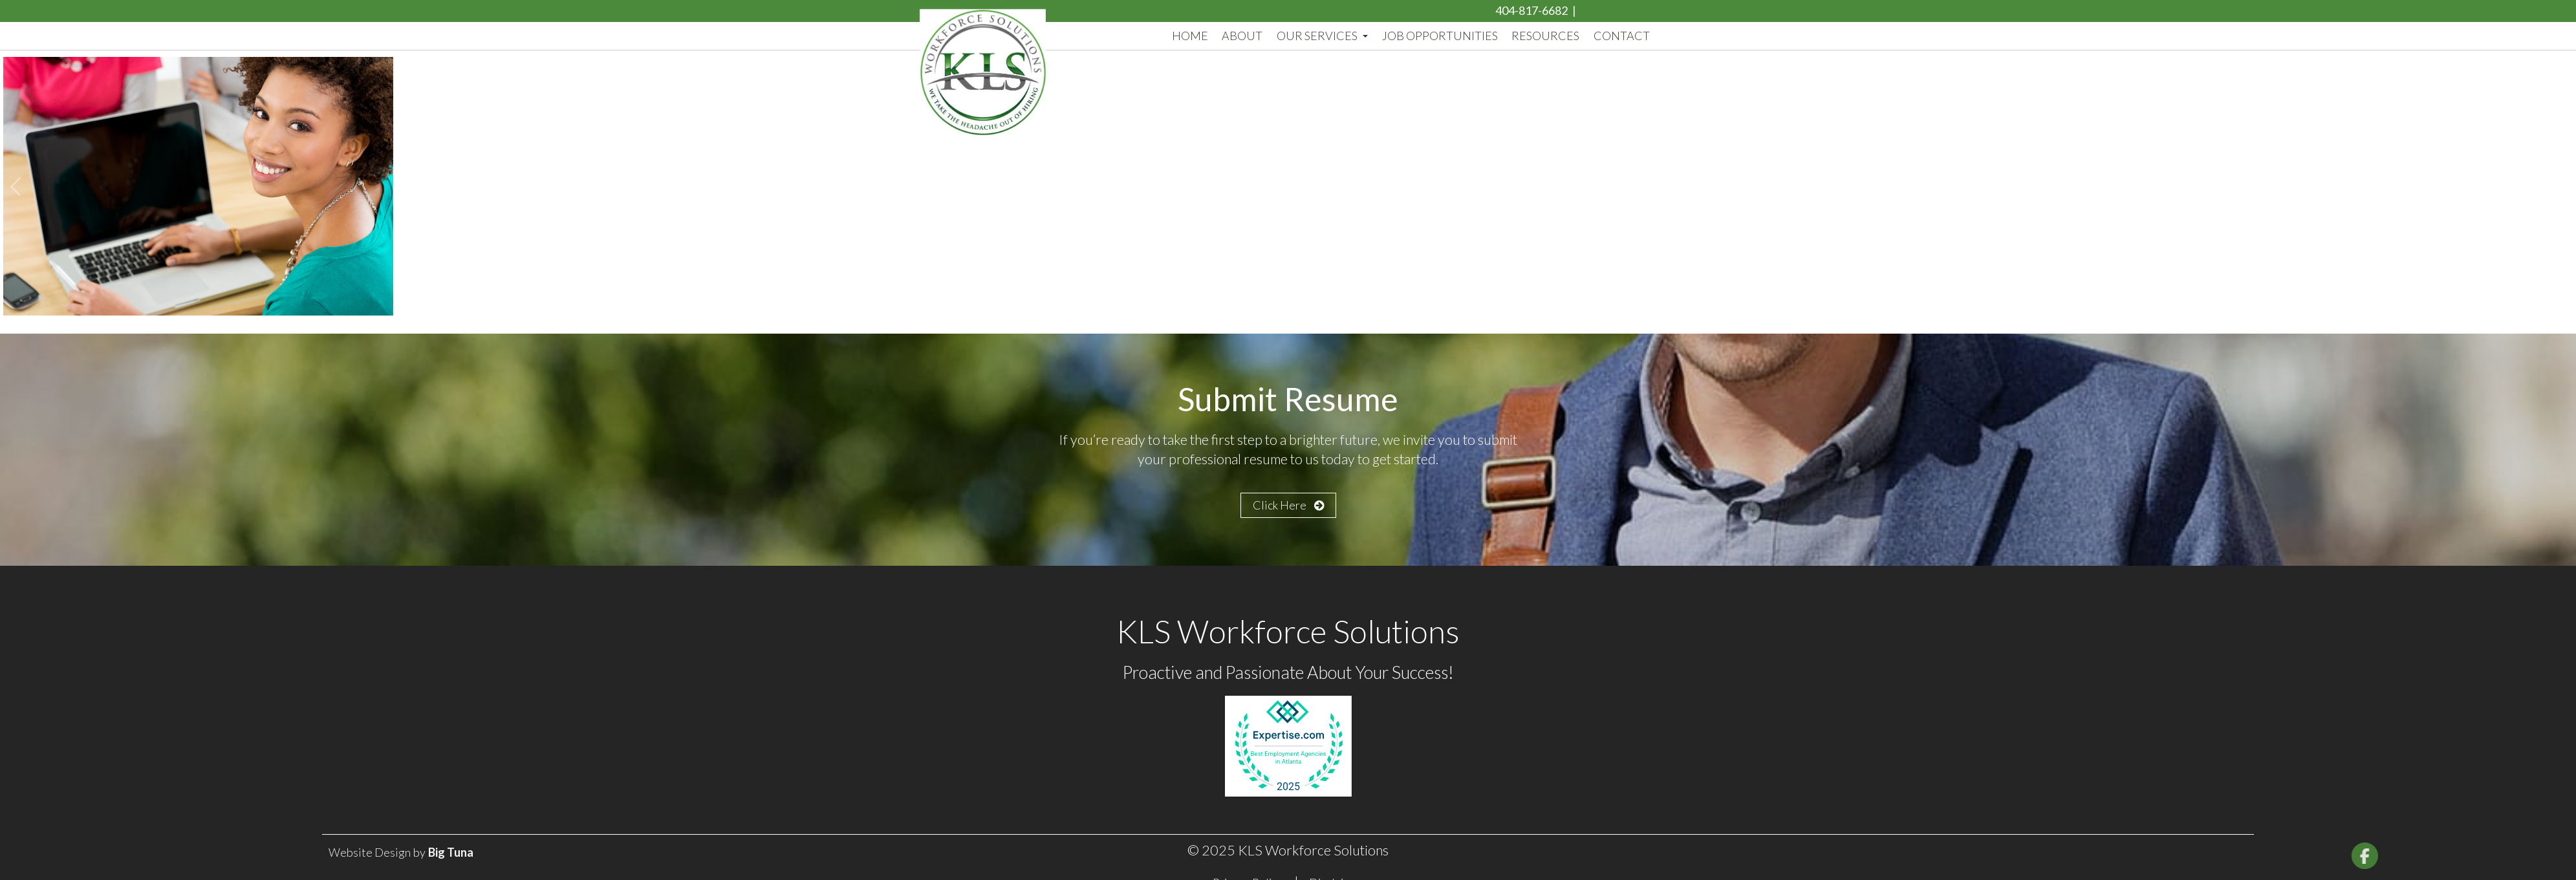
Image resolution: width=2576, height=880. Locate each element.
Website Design (370, 852)
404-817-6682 (1531, 10)
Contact (1622, 35)
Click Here (1288, 505)
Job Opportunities (1440, 35)
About (1242, 35)
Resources (1545, 35)
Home (1190, 35)
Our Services (1322, 35)
